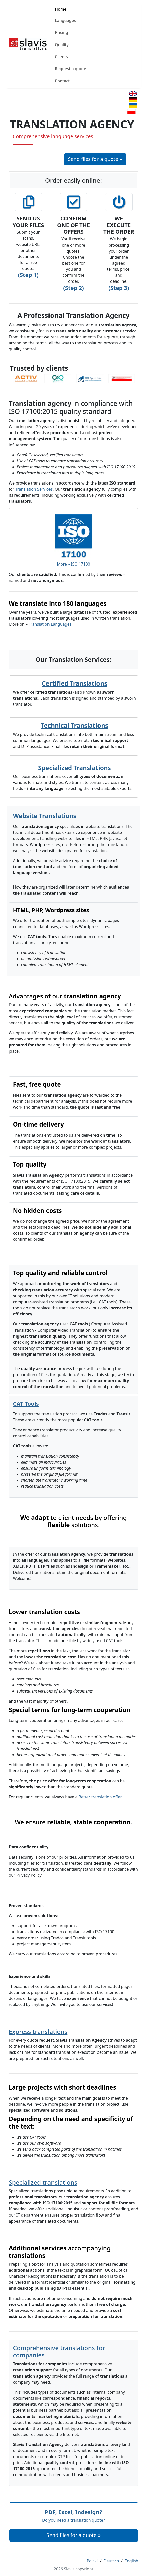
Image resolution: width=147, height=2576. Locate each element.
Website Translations (44, 816)
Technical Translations (74, 725)
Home (60, 9)
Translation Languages (50, 624)
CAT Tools (26, 1403)
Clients (61, 56)
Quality (62, 44)
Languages (65, 20)
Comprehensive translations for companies (59, 2351)
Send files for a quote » (95, 159)
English (131, 2561)
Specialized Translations (74, 767)
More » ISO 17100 (73, 564)
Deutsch (111, 2561)
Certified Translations (74, 683)
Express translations (38, 2031)
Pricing (61, 32)
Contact (62, 81)
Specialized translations (43, 2182)
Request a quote (70, 68)
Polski (92, 2561)
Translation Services (34, 489)
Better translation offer (100, 1797)
